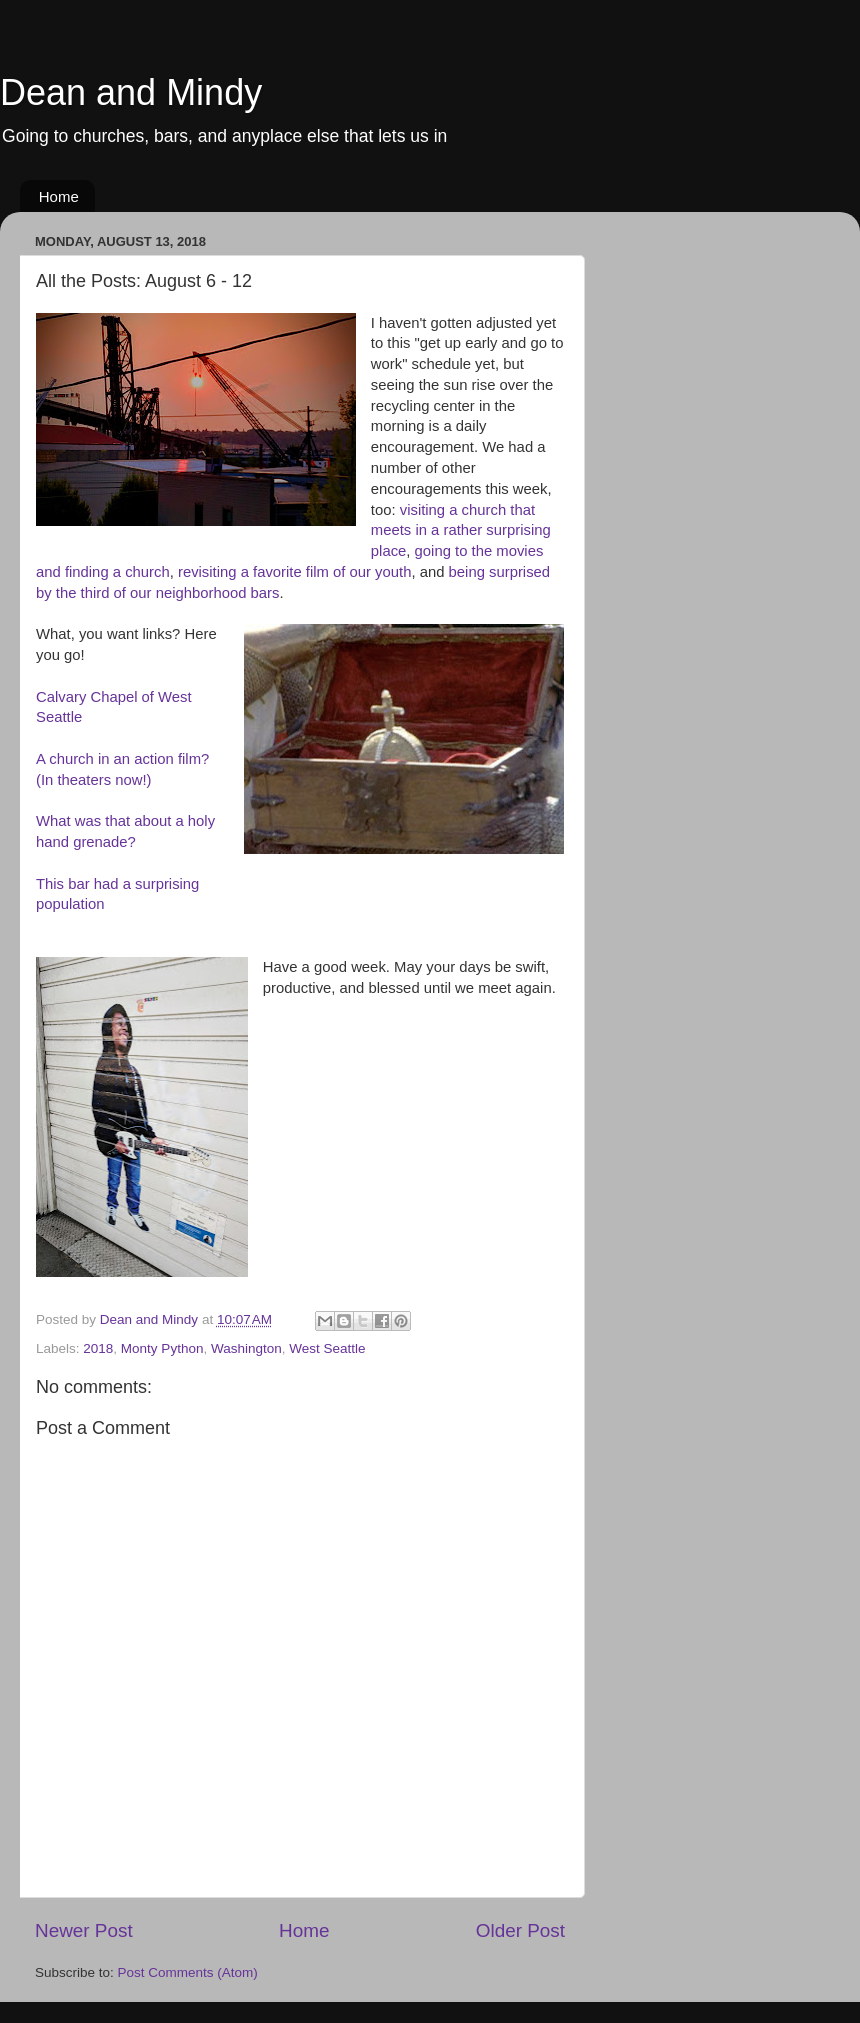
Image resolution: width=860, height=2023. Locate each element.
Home (59, 196)
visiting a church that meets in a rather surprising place (461, 531)
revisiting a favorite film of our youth (294, 572)
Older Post (520, 1930)
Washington (246, 1348)
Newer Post (84, 1930)
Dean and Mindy (131, 92)
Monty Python (162, 1348)
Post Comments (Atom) (188, 1972)
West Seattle (327, 1348)
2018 (98, 1348)
